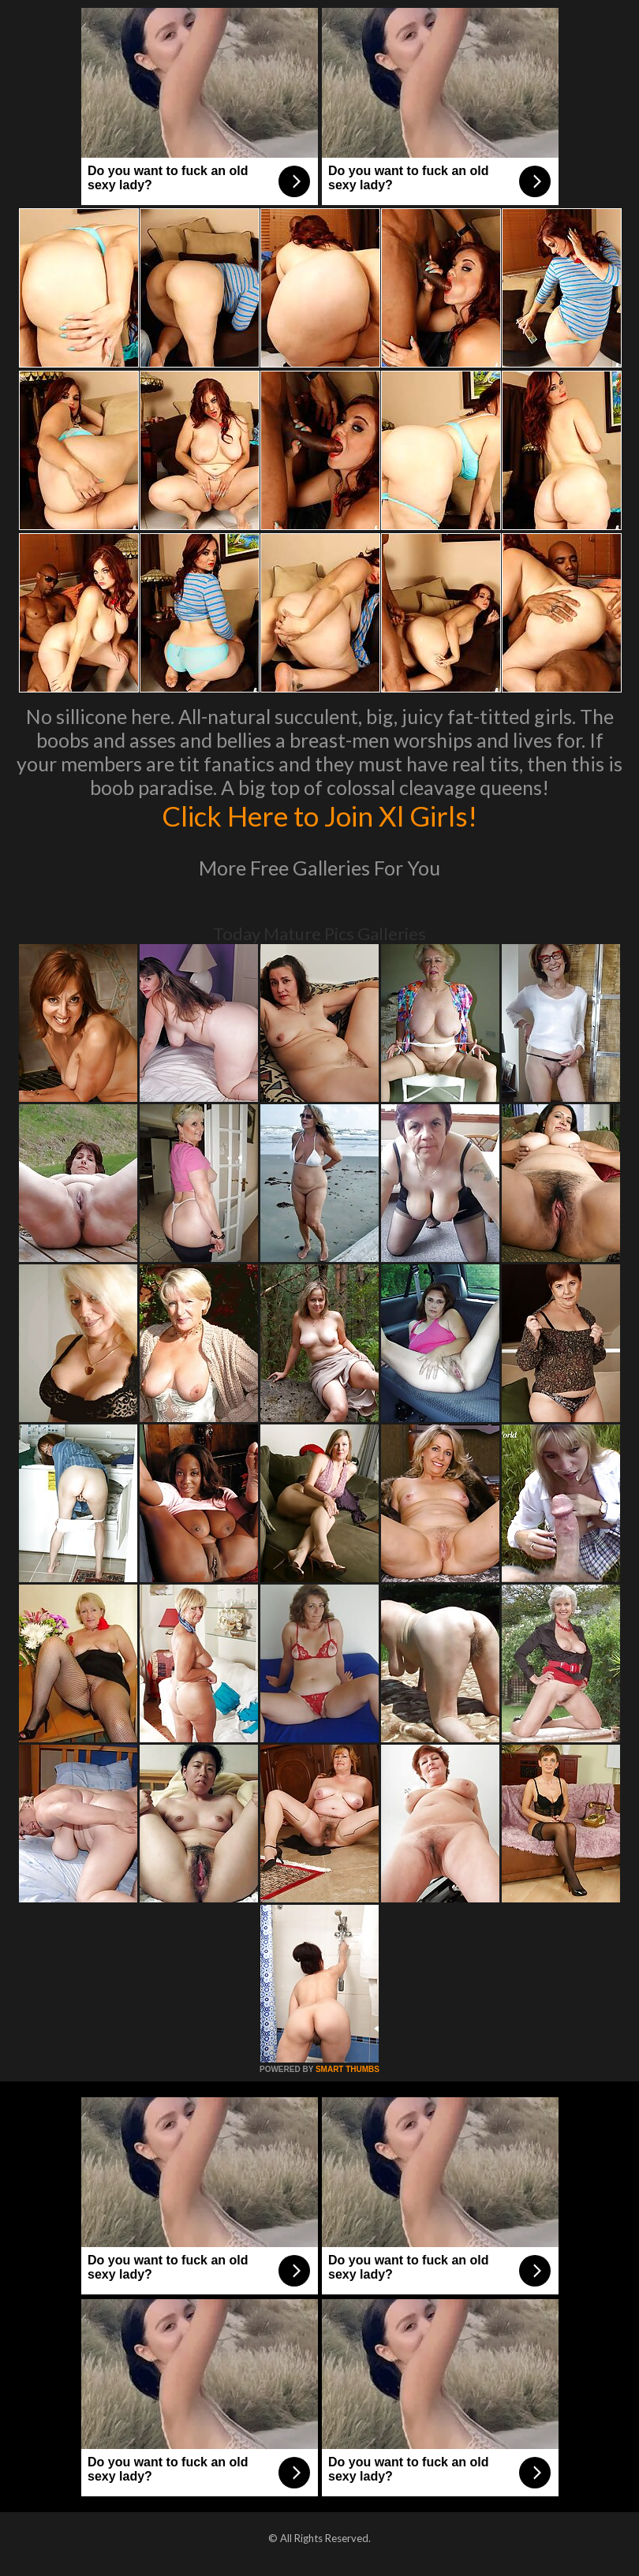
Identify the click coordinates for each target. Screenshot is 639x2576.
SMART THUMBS (347, 2069)
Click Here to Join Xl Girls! (319, 815)
